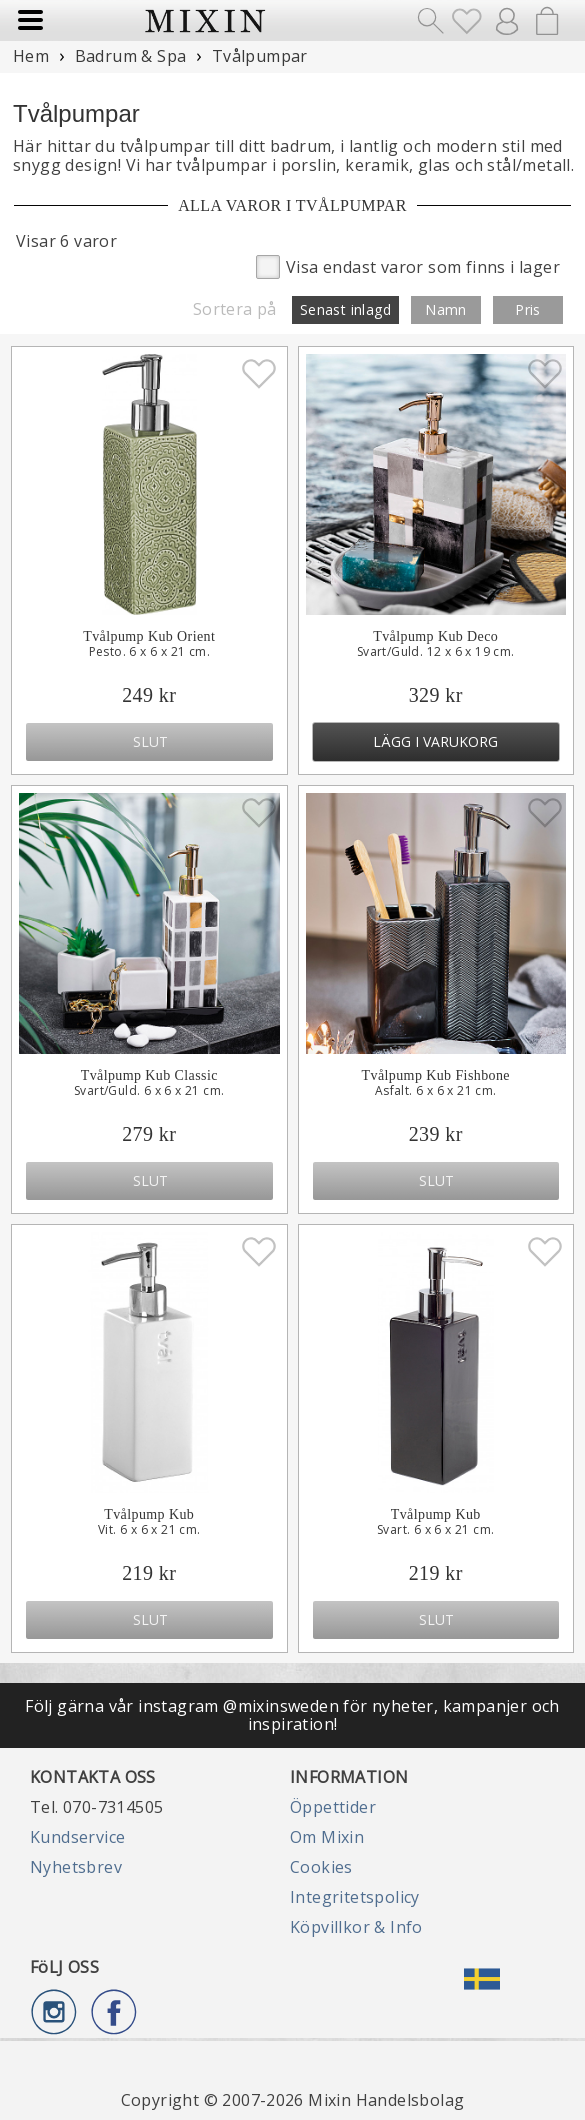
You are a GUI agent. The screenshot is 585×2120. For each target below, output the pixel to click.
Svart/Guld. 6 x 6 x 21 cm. (149, 1091)
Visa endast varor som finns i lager (408, 265)
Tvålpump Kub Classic (149, 1075)
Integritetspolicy (355, 1897)
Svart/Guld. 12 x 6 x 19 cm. (436, 652)
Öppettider (333, 1807)
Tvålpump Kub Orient (149, 636)
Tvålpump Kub (149, 1514)
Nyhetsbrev (76, 1867)
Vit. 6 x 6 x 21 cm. (149, 1530)
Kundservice (77, 1837)
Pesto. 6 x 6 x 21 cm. (149, 652)
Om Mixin (327, 1837)
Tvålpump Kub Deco (435, 636)
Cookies (321, 1867)
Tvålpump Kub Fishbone (436, 1075)
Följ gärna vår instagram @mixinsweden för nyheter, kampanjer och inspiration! (292, 1715)
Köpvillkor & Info (356, 1927)
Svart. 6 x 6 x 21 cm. (435, 1530)
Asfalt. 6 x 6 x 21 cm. (436, 1091)
